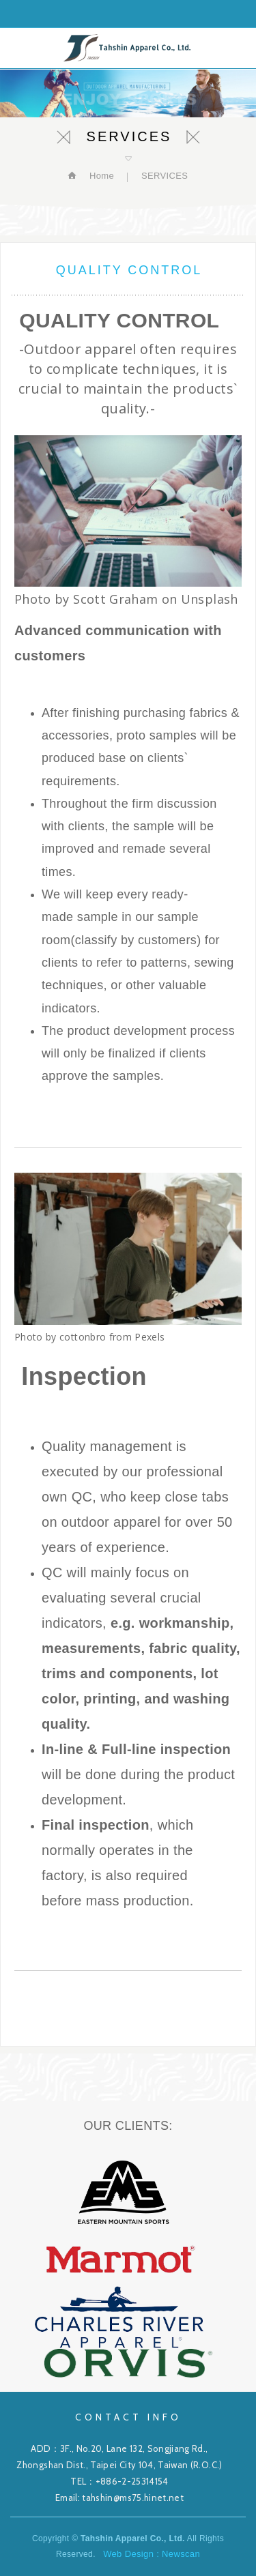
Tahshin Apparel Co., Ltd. (128, 47)
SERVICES (164, 176)
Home (100, 176)
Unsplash (209, 599)
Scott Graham (115, 599)
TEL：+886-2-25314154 (119, 2481)
